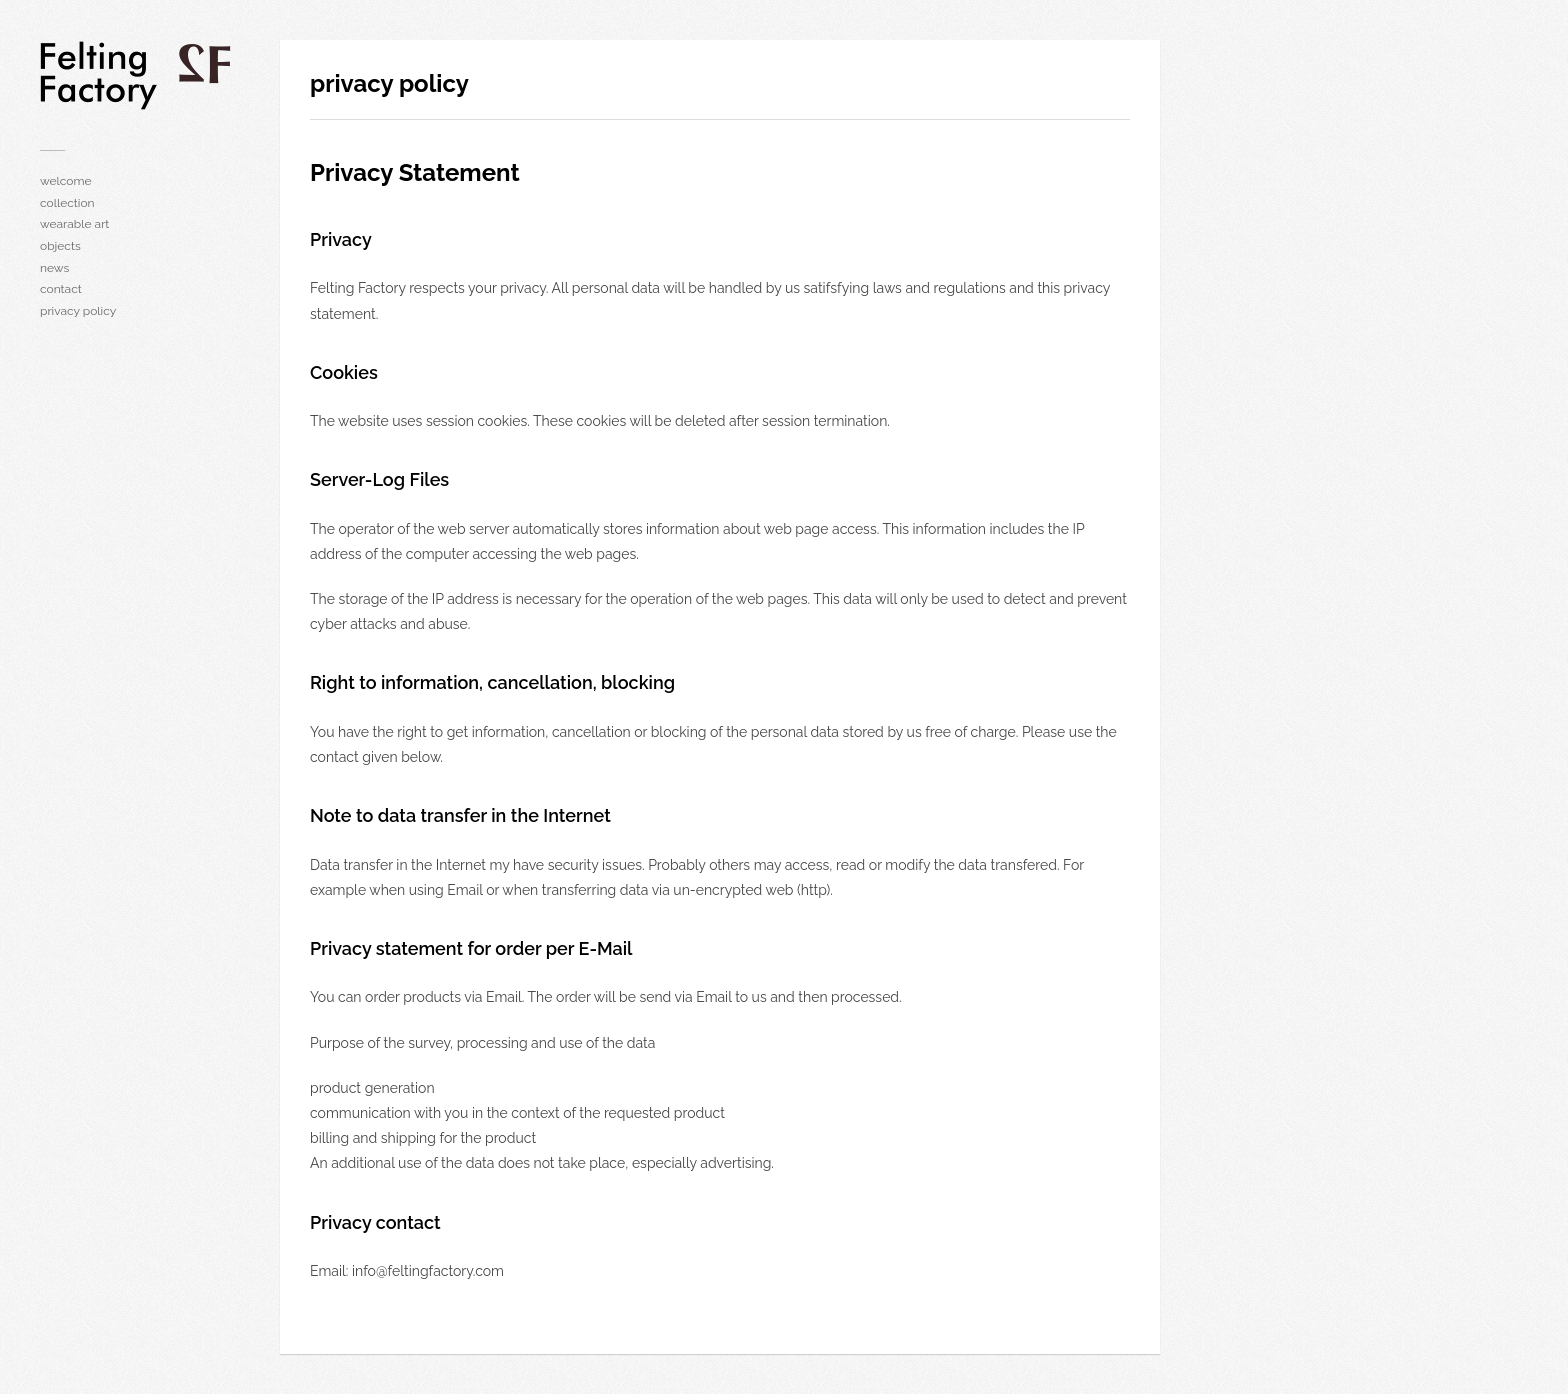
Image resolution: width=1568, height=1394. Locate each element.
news (54, 268)
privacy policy (78, 311)
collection (67, 203)
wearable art (74, 224)
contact (61, 289)
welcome (66, 181)
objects (60, 246)
